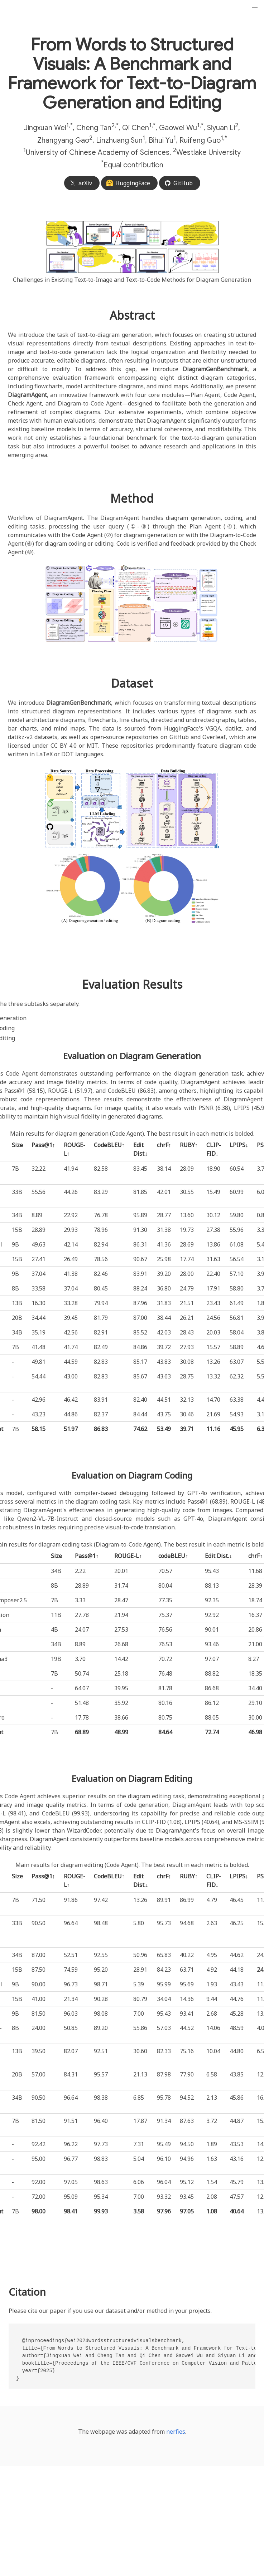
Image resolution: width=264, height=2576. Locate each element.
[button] (254, 9)
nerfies (175, 2431)
